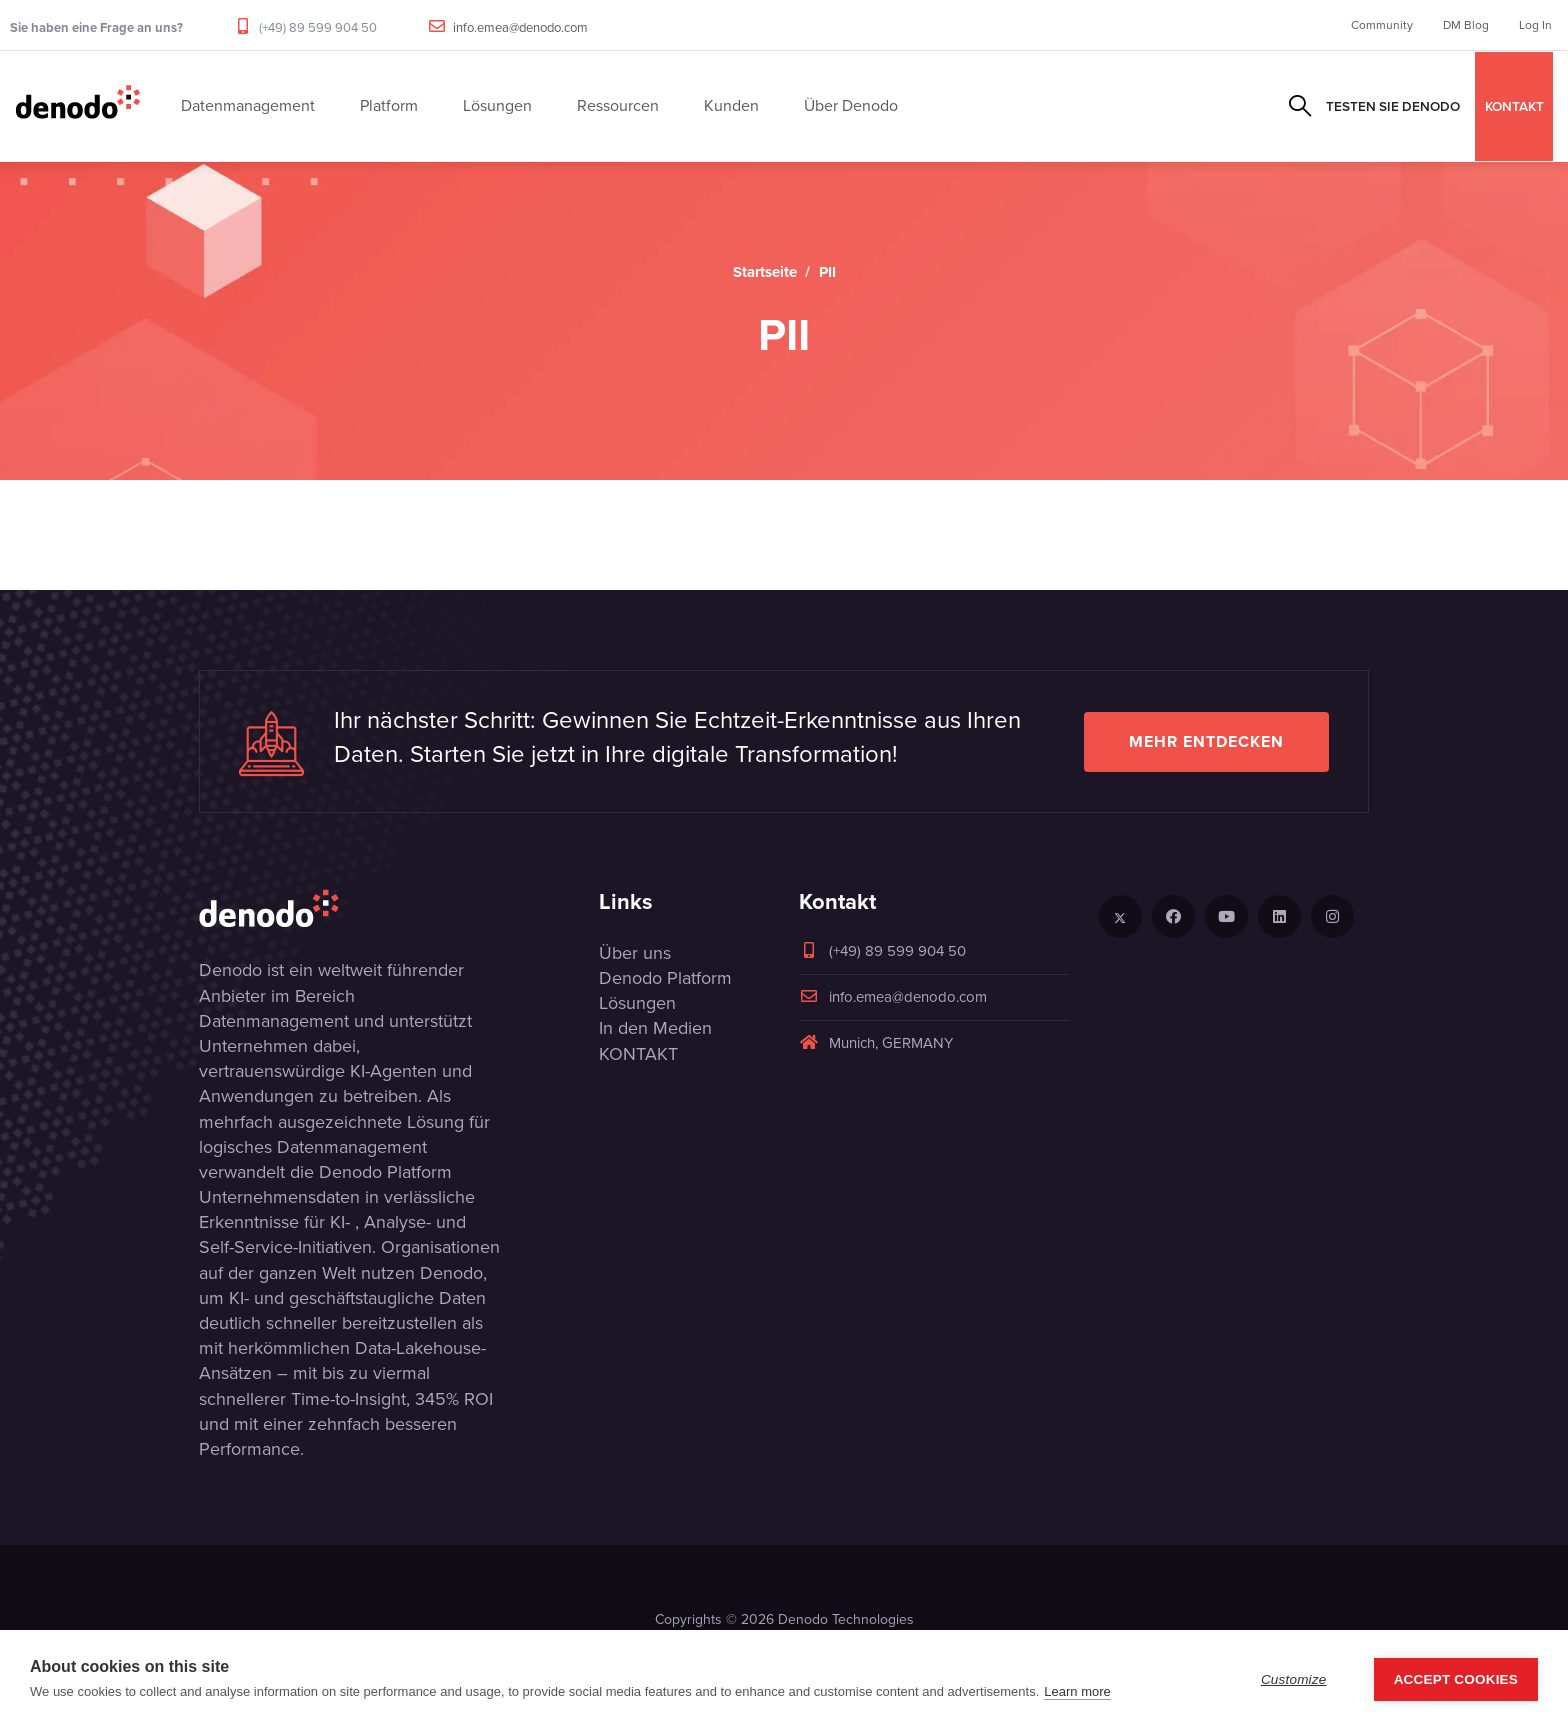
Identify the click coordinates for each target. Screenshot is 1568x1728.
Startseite (765, 272)
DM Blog (1466, 25)
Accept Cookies (1456, 1679)
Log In (1535, 25)
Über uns (635, 953)
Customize (1294, 1679)
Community (1382, 25)
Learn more (1077, 1691)
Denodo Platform (665, 978)
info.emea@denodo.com (520, 27)
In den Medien (655, 1028)
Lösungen (637, 1003)
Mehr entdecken (1206, 741)
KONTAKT (1514, 106)
